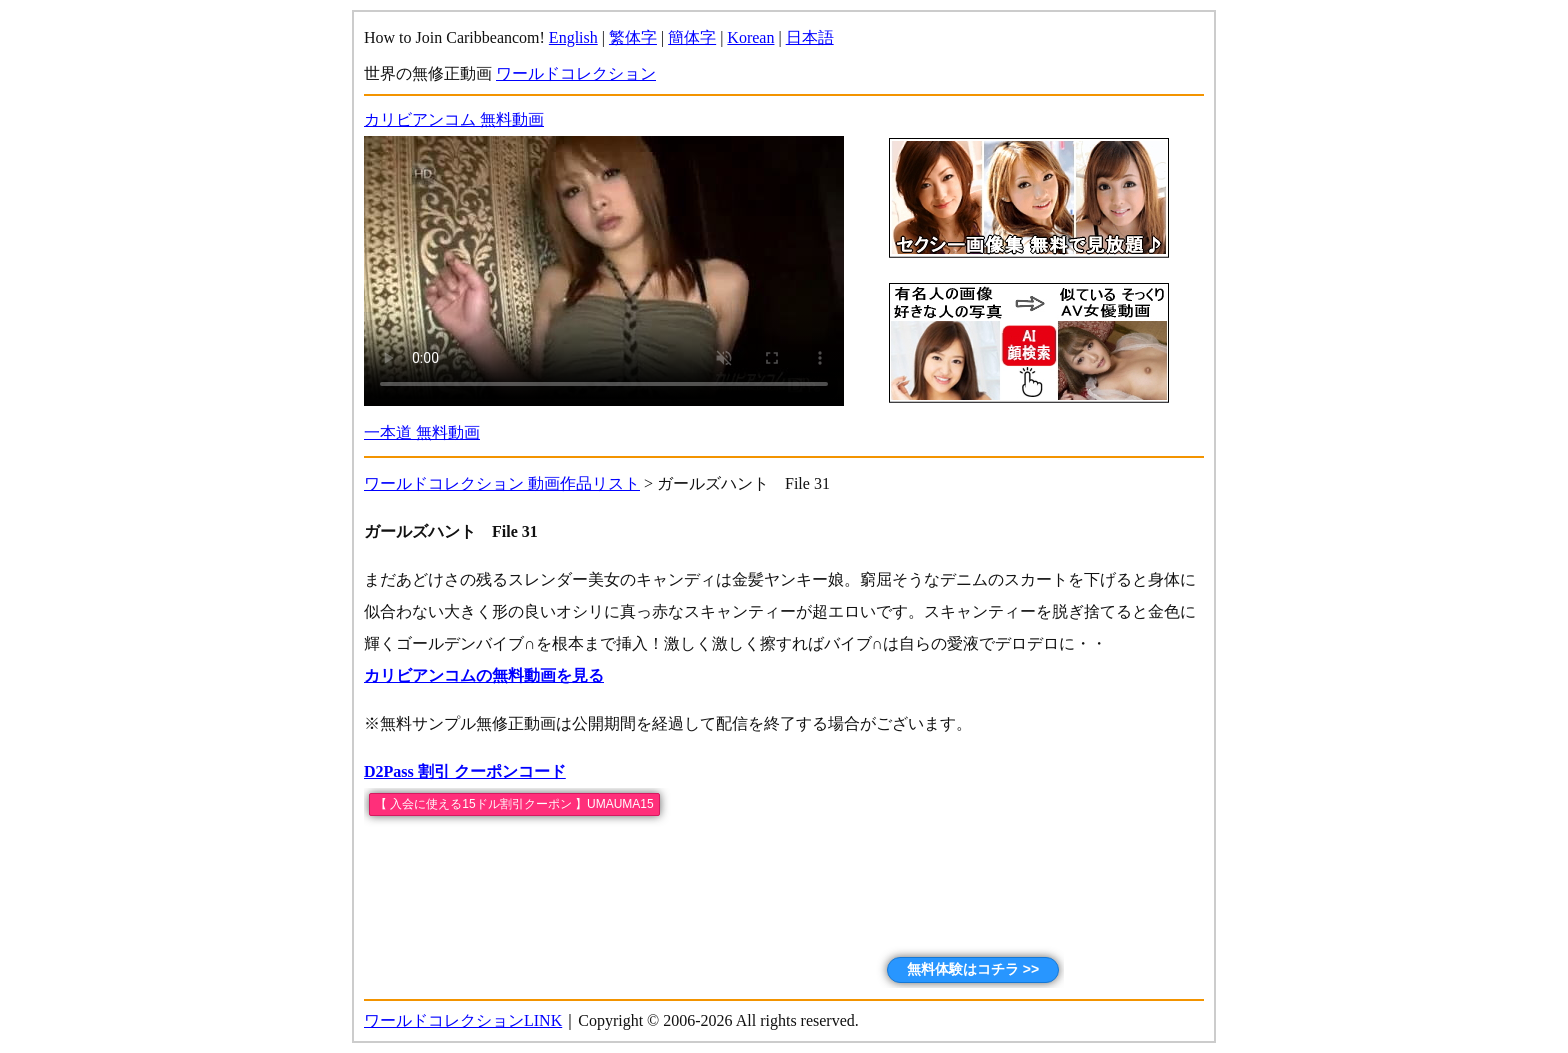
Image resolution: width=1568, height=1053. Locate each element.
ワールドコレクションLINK (463, 1020)
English (573, 37)
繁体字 (633, 37)
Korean (750, 37)
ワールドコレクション (576, 73)
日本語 (810, 37)
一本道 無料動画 (422, 432)
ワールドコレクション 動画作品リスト (502, 483)
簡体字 (692, 37)
